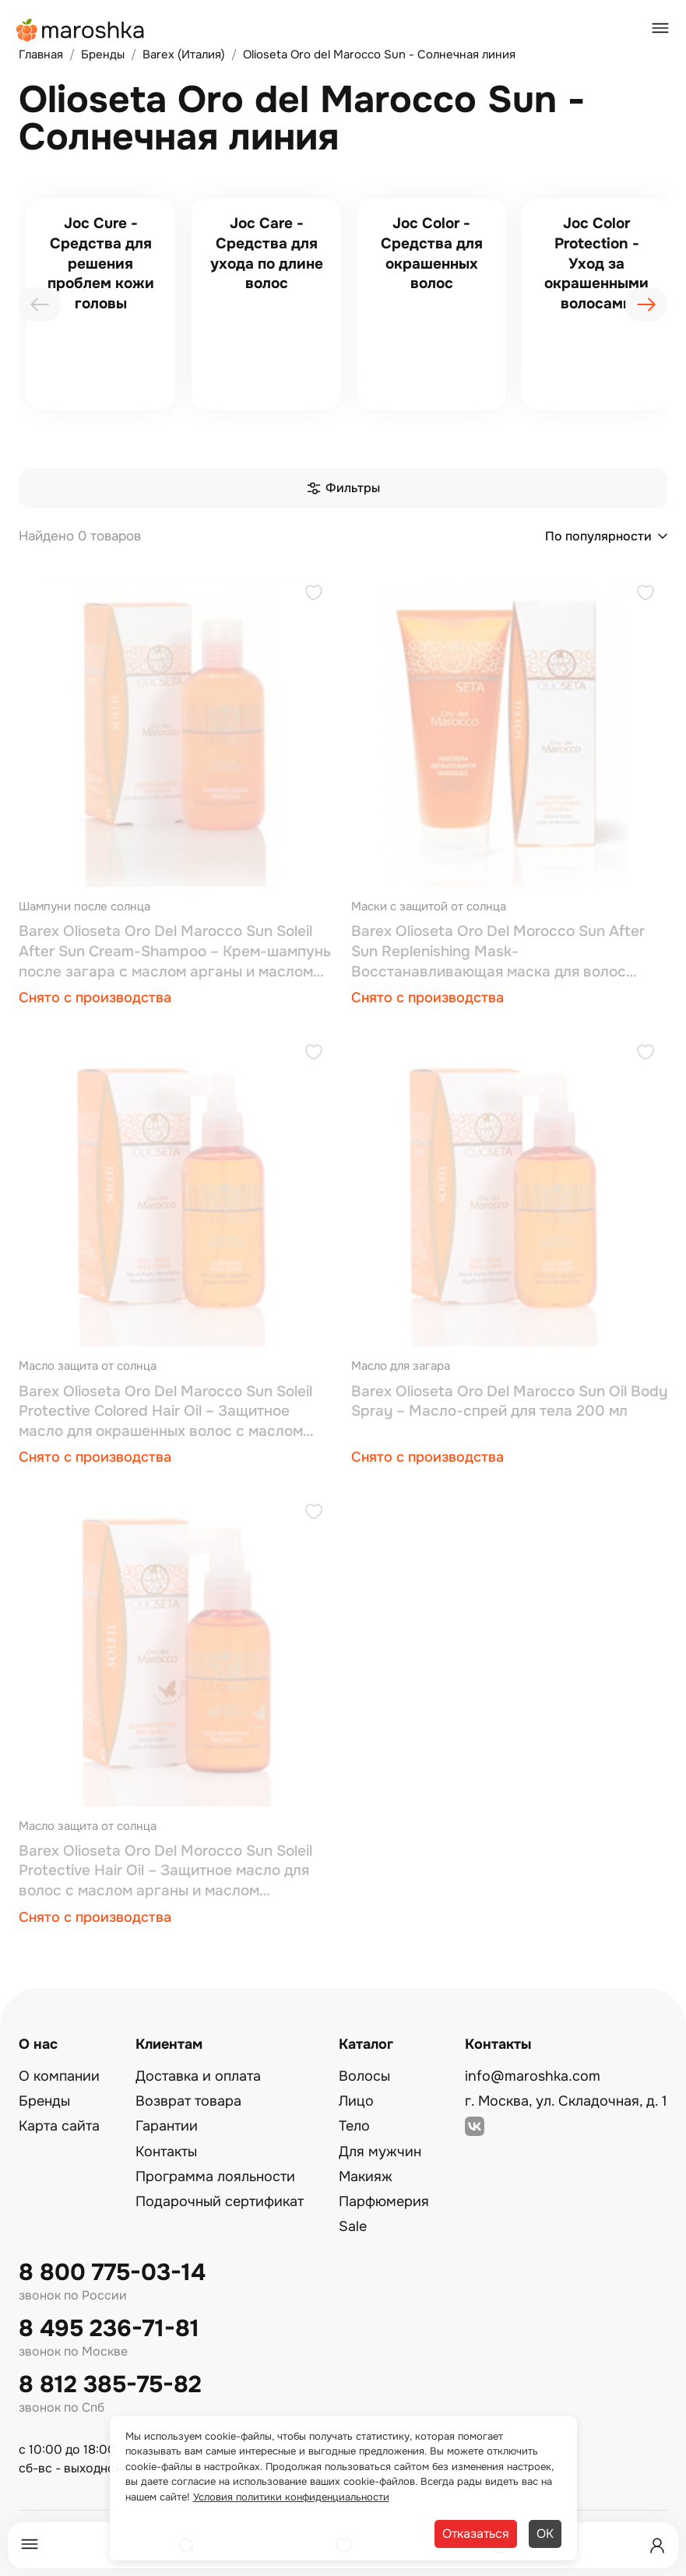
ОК (545, 2533)
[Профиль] (657, 2545)
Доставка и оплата (198, 2076)
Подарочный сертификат (219, 2201)
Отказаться (475, 2533)
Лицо (356, 2101)
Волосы (364, 2076)
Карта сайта (59, 2125)
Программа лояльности (215, 2176)
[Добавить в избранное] (313, 594)
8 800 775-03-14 (112, 2273)
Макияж (365, 2176)
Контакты (166, 2151)
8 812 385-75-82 (110, 2385)
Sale (353, 2226)
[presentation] (40, 304)
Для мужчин (380, 2151)
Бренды (44, 2101)
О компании (59, 2076)
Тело (354, 2125)
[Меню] (29, 2545)
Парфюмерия (384, 2201)
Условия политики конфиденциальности (291, 2497)
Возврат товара (188, 2101)
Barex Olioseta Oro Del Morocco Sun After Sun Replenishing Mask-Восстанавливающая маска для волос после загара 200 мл (498, 952)
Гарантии (166, 2125)
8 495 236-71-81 (109, 2329)
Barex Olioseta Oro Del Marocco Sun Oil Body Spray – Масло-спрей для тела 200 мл (509, 1401)
